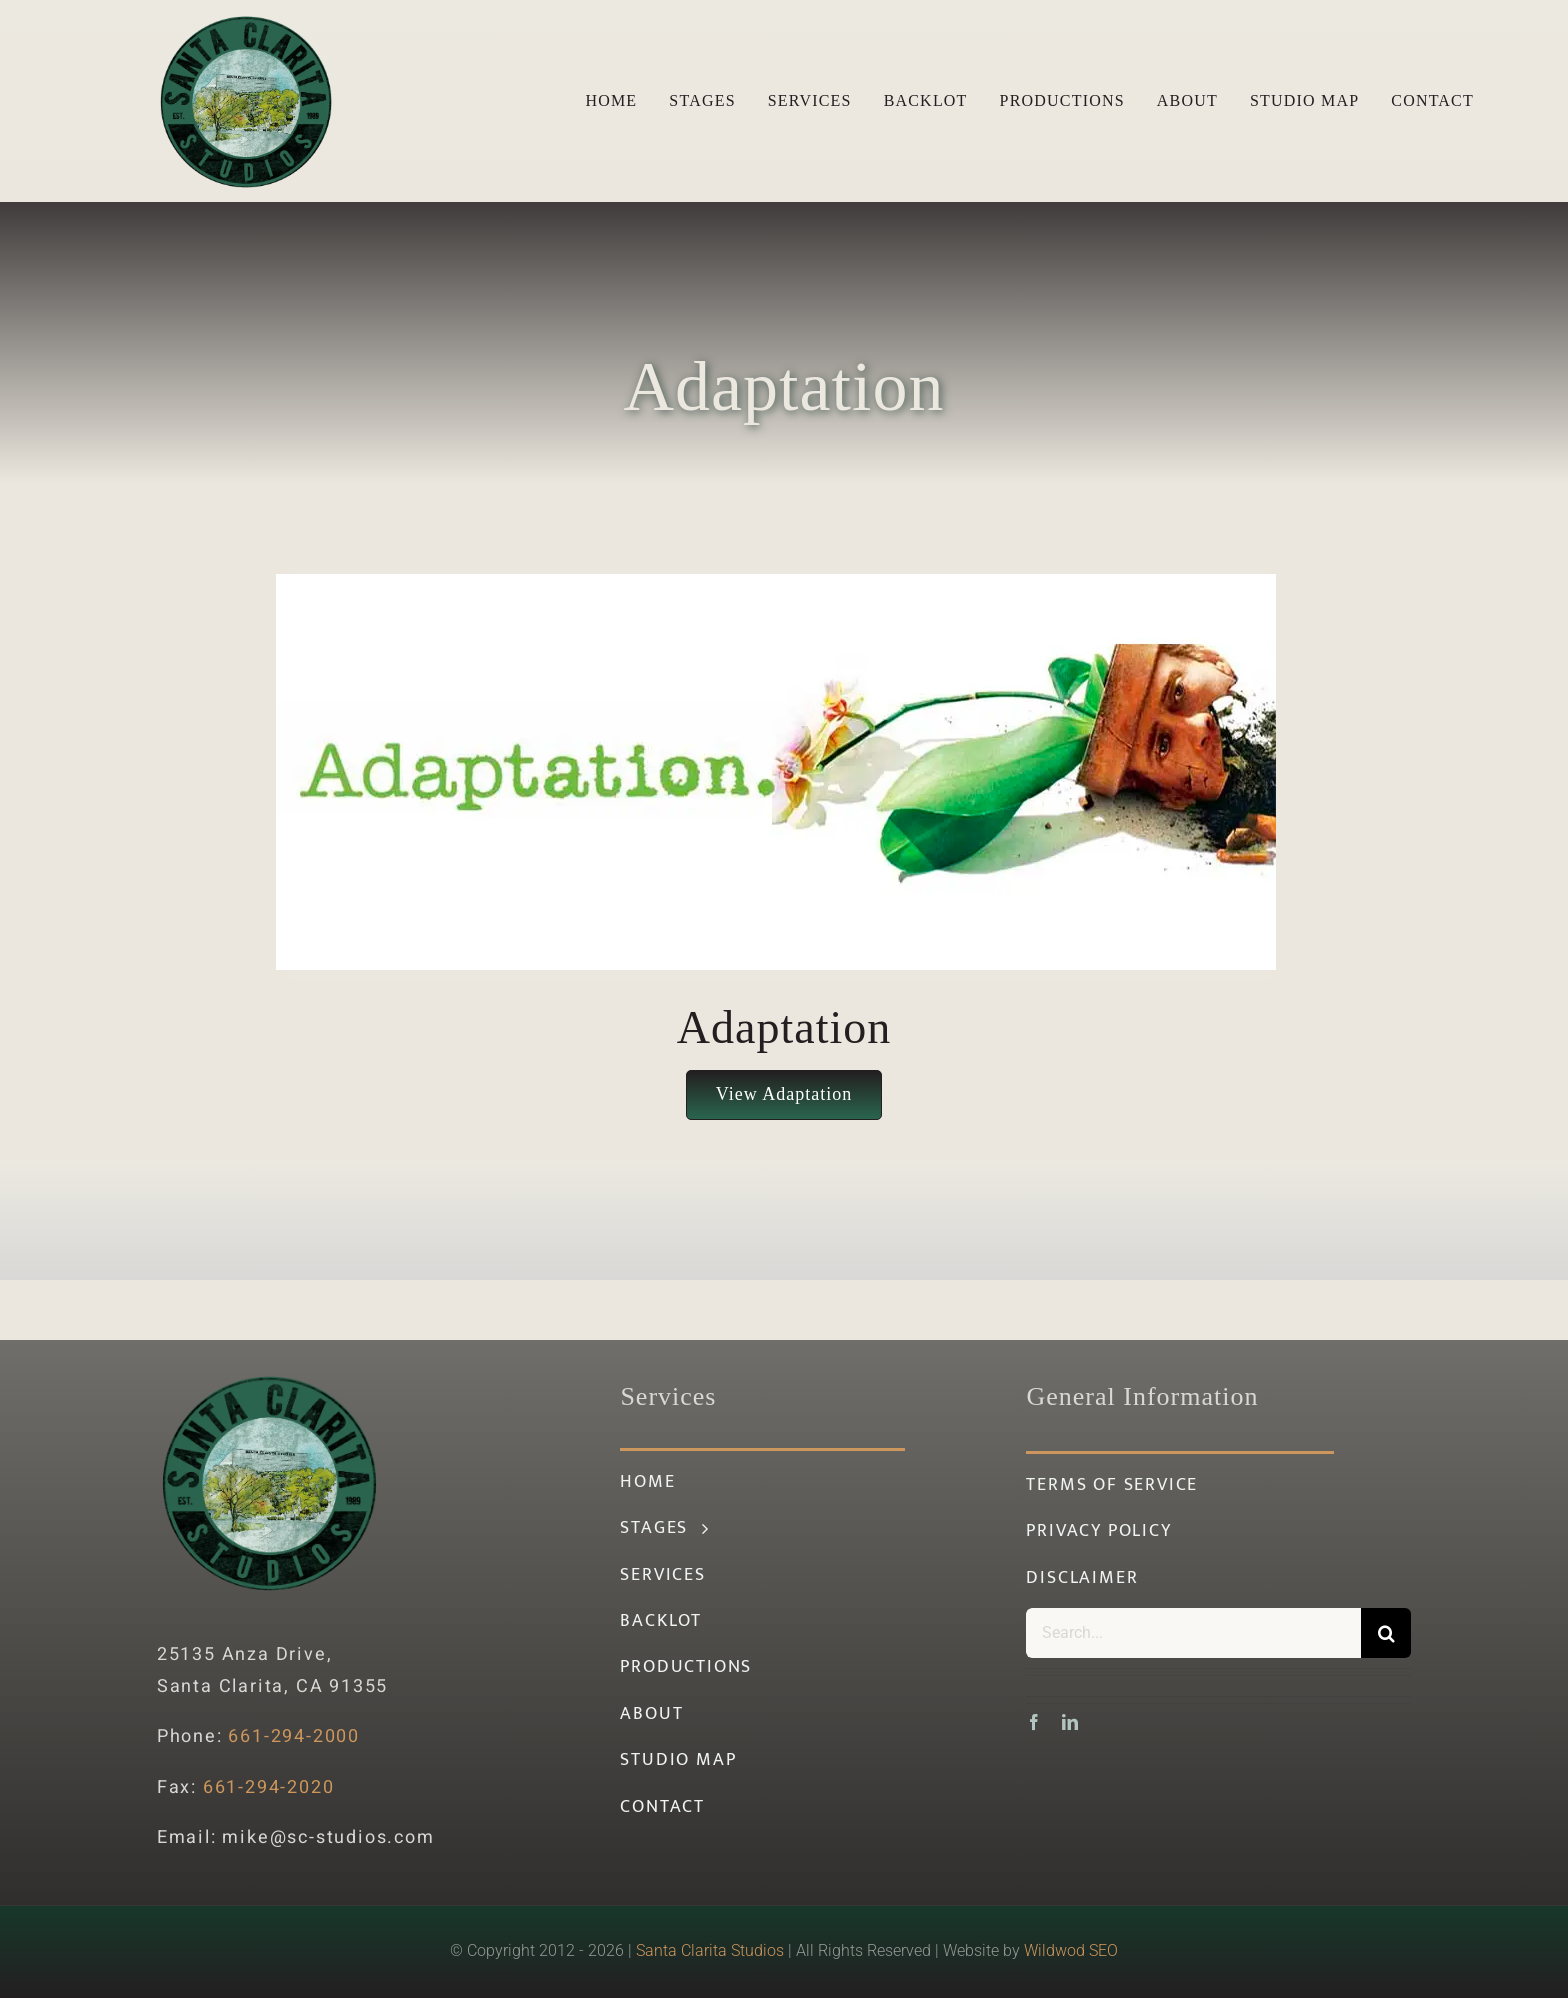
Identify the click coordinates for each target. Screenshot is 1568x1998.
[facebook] (1034, 1722)
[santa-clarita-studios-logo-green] (246, 20)
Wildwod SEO (1071, 1950)
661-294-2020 (269, 1787)
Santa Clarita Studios (710, 1950)
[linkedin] (1070, 1722)
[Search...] (1193, 1633)
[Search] (1386, 1633)
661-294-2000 (294, 1736)
